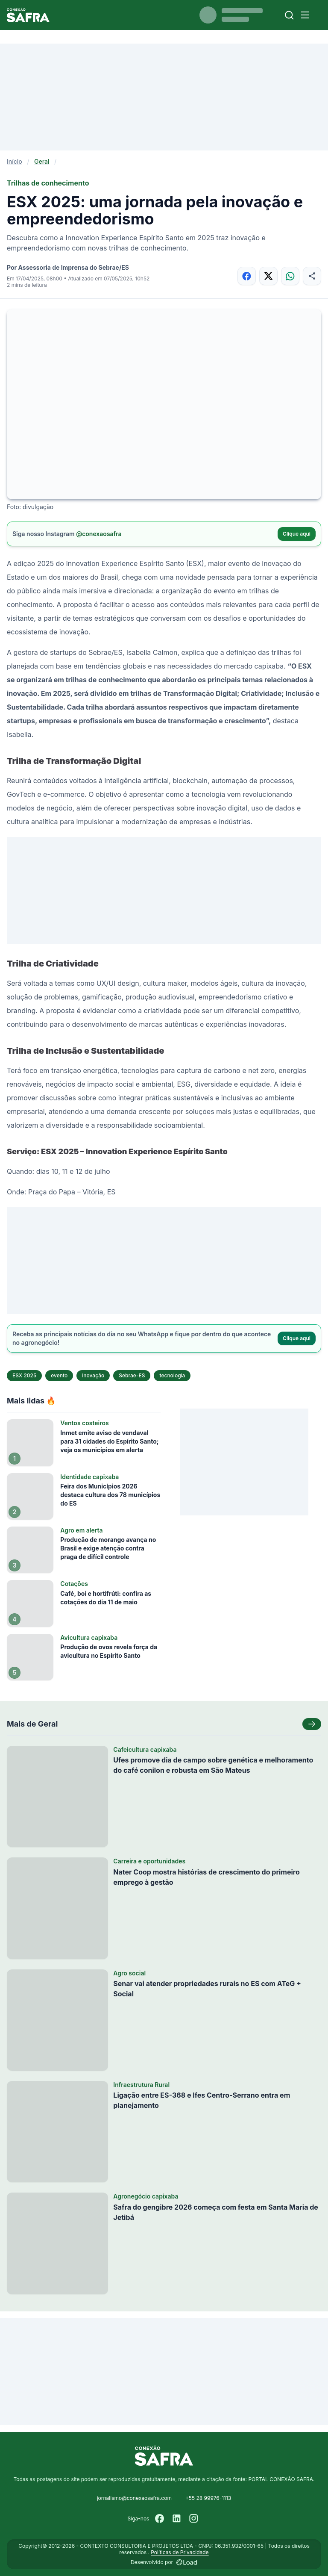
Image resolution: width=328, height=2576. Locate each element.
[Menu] (305, 15)
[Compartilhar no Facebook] (246, 276)
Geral (42, 161)
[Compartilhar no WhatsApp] (290, 276)
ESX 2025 (24, 1375)
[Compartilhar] (312, 276)
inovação (93, 1375)
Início (14, 161)
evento (59, 1375)
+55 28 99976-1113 (208, 2498)
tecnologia (172, 1375)
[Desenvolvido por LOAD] (186, 2562)
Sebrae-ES (132, 1375)
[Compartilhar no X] (268, 276)
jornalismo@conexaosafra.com (134, 2498)
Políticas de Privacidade (179, 2552)
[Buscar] (289, 15)
